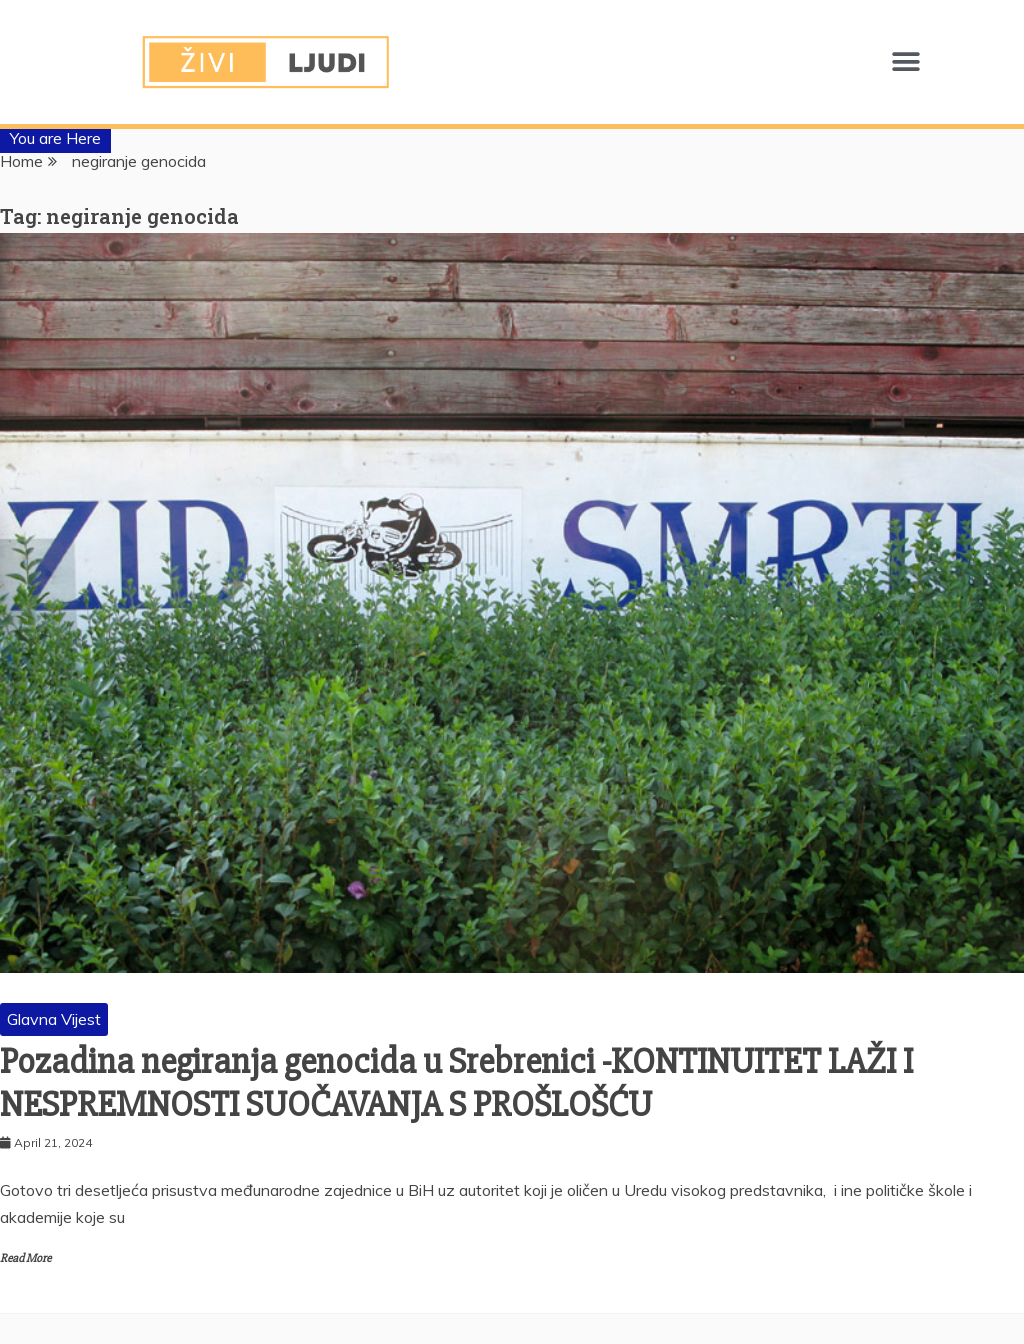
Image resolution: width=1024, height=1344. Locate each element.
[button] (905, 62)
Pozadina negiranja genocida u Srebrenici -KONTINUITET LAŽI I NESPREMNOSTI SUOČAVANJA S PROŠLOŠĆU (456, 1083)
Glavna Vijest (54, 1019)
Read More (25, 1258)
